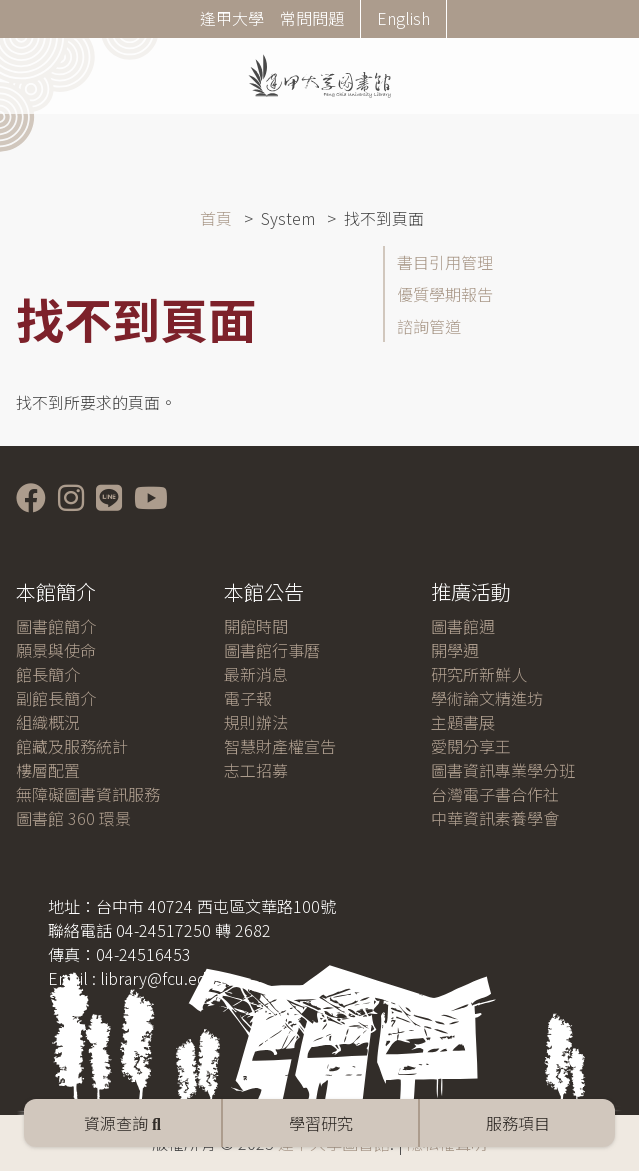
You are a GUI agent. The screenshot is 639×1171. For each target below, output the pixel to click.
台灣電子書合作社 (495, 794)
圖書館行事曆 (272, 650)
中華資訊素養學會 (495, 818)
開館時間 (256, 626)
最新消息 (256, 674)
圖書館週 (463, 626)
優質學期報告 (445, 294)
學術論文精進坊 (487, 698)
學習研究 (321, 1123)
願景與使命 (56, 650)
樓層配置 (48, 770)
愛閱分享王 (471, 746)
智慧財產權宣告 (280, 746)
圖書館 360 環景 (73, 818)
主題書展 (463, 722)
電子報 (248, 698)
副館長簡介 (56, 698)
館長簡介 (48, 674)
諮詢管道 (429, 326)
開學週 (455, 650)
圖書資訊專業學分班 (503, 770)
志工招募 (256, 770)
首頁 (216, 218)
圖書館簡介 (56, 626)
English (403, 18)
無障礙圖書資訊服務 (88, 794)
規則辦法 (256, 722)
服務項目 (518, 1123)
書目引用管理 (445, 262)
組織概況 (48, 722)
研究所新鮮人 (479, 674)
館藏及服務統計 (72, 746)
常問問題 (312, 18)
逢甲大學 (232, 18)
